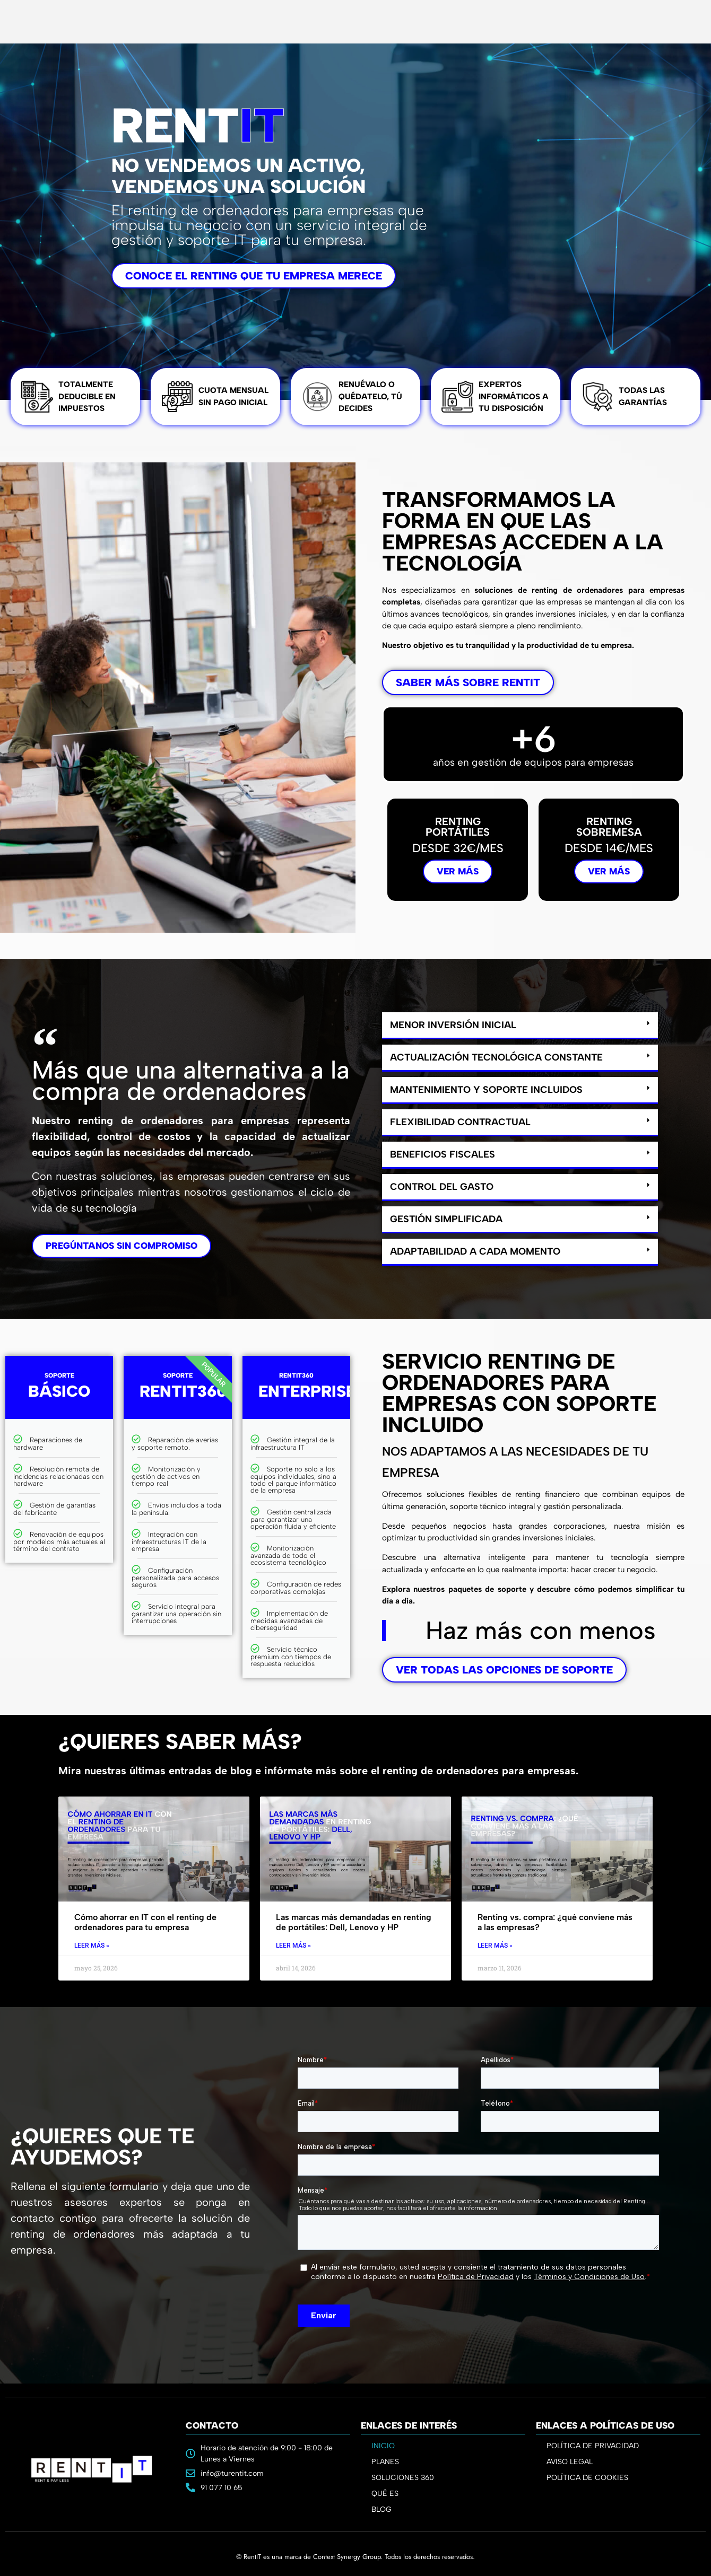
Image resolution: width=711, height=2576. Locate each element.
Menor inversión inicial (453, 1025)
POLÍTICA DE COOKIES (587, 2477)
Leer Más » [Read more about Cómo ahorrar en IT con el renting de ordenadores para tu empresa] (91, 1945)
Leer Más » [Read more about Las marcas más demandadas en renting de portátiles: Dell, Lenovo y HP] (293, 1945)
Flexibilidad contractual (460, 1122)
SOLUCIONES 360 (402, 2477)
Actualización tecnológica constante (496, 1057)
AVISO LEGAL (570, 2461)
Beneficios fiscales (442, 1154)
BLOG (381, 2509)
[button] (520, 1025)
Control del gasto (441, 1187)
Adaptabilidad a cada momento (475, 1251)
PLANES (387, 2462)
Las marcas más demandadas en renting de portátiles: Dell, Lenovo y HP (353, 1922)
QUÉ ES (384, 2493)
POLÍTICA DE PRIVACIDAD (593, 2445)
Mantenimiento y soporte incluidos (486, 1090)
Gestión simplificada (446, 1219)
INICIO (383, 2445)
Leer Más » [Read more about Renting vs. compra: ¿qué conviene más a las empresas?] (495, 1945)
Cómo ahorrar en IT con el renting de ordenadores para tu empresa (145, 1922)
